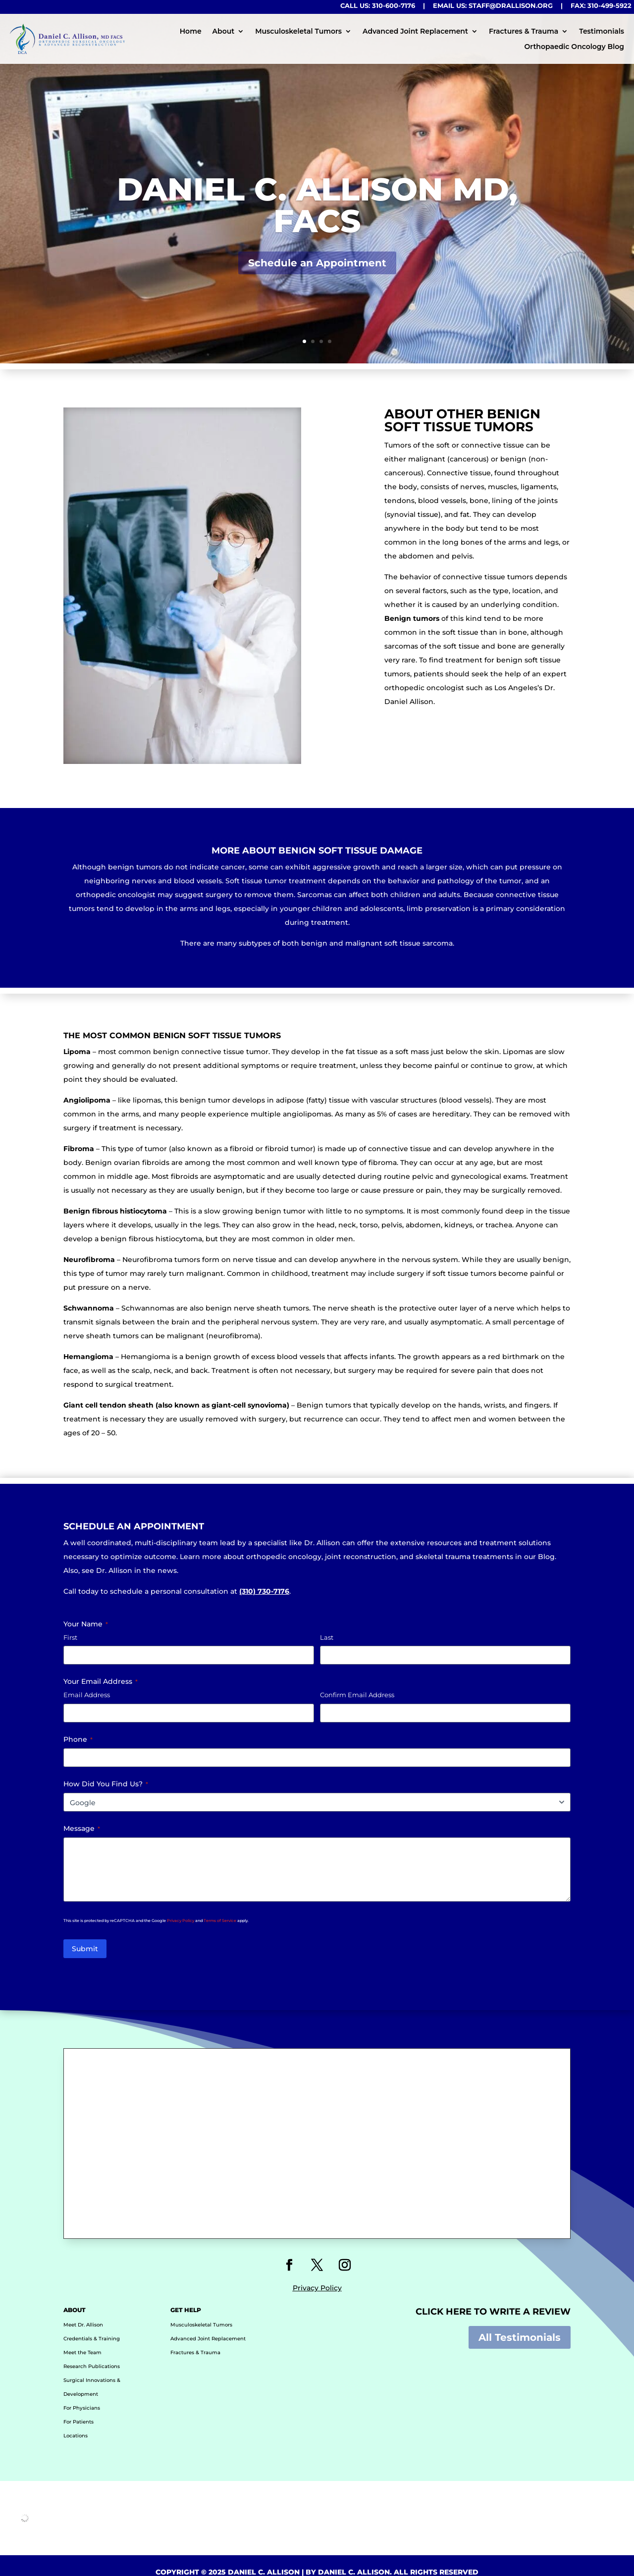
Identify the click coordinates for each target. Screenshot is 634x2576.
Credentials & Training (91, 2326)
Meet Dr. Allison (83, 2312)
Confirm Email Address (357, 1695)
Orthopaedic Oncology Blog (575, 46)
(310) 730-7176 (264, 1591)
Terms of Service (220, 1920)
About (223, 31)
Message (81, 1828)
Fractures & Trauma (523, 31)
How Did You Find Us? (105, 1783)
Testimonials (601, 31)
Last (326, 1637)
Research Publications (91, 2353)
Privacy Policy (180, 1920)
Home (191, 31)
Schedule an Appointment (317, 280)
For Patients (78, 2409)
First (70, 1637)
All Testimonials (519, 2324)
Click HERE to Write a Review (493, 2298)
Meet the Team (82, 2339)
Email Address (86, 1695)
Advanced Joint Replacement (415, 31)
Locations (75, 2423)
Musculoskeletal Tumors (298, 31)
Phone (78, 1739)
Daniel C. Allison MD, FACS (317, 222)
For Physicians (81, 2395)
